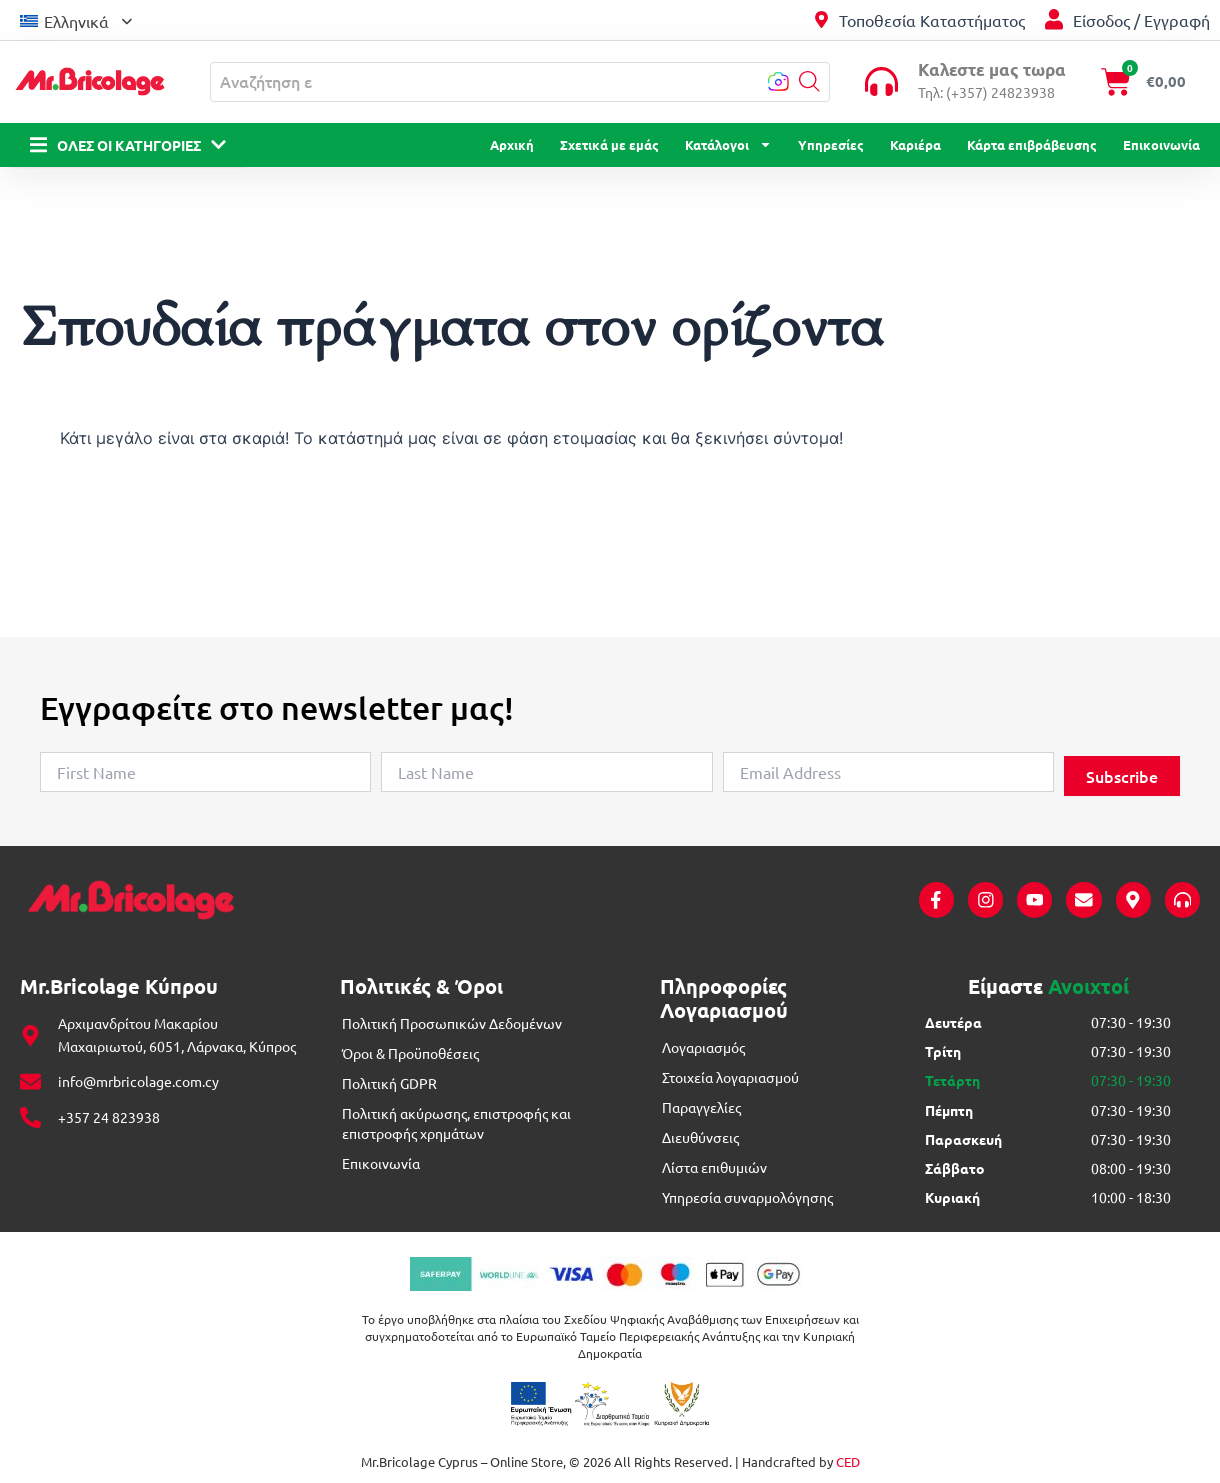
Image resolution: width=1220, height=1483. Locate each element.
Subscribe (1122, 776)
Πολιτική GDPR (389, 1084)
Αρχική (512, 144)
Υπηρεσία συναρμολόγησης (747, 1198)
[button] (809, 81)
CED (848, 1462)
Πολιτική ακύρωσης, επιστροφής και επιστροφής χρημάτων (456, 1124)
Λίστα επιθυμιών (714, 1168)
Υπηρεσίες (831, 144)
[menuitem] (76, 19)
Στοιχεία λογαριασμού (730, 1078)
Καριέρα (915, 144)
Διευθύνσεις (700, 1138)
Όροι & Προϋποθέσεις (410, 1054)
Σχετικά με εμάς (609, 144)
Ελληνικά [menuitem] (76, 21)
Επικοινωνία (1161, 144)
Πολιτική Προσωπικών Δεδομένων (452, 1024)
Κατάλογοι (728, 145)
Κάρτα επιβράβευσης (1032, 144)
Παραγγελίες (701, 1108)
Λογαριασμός (703, 1048)
